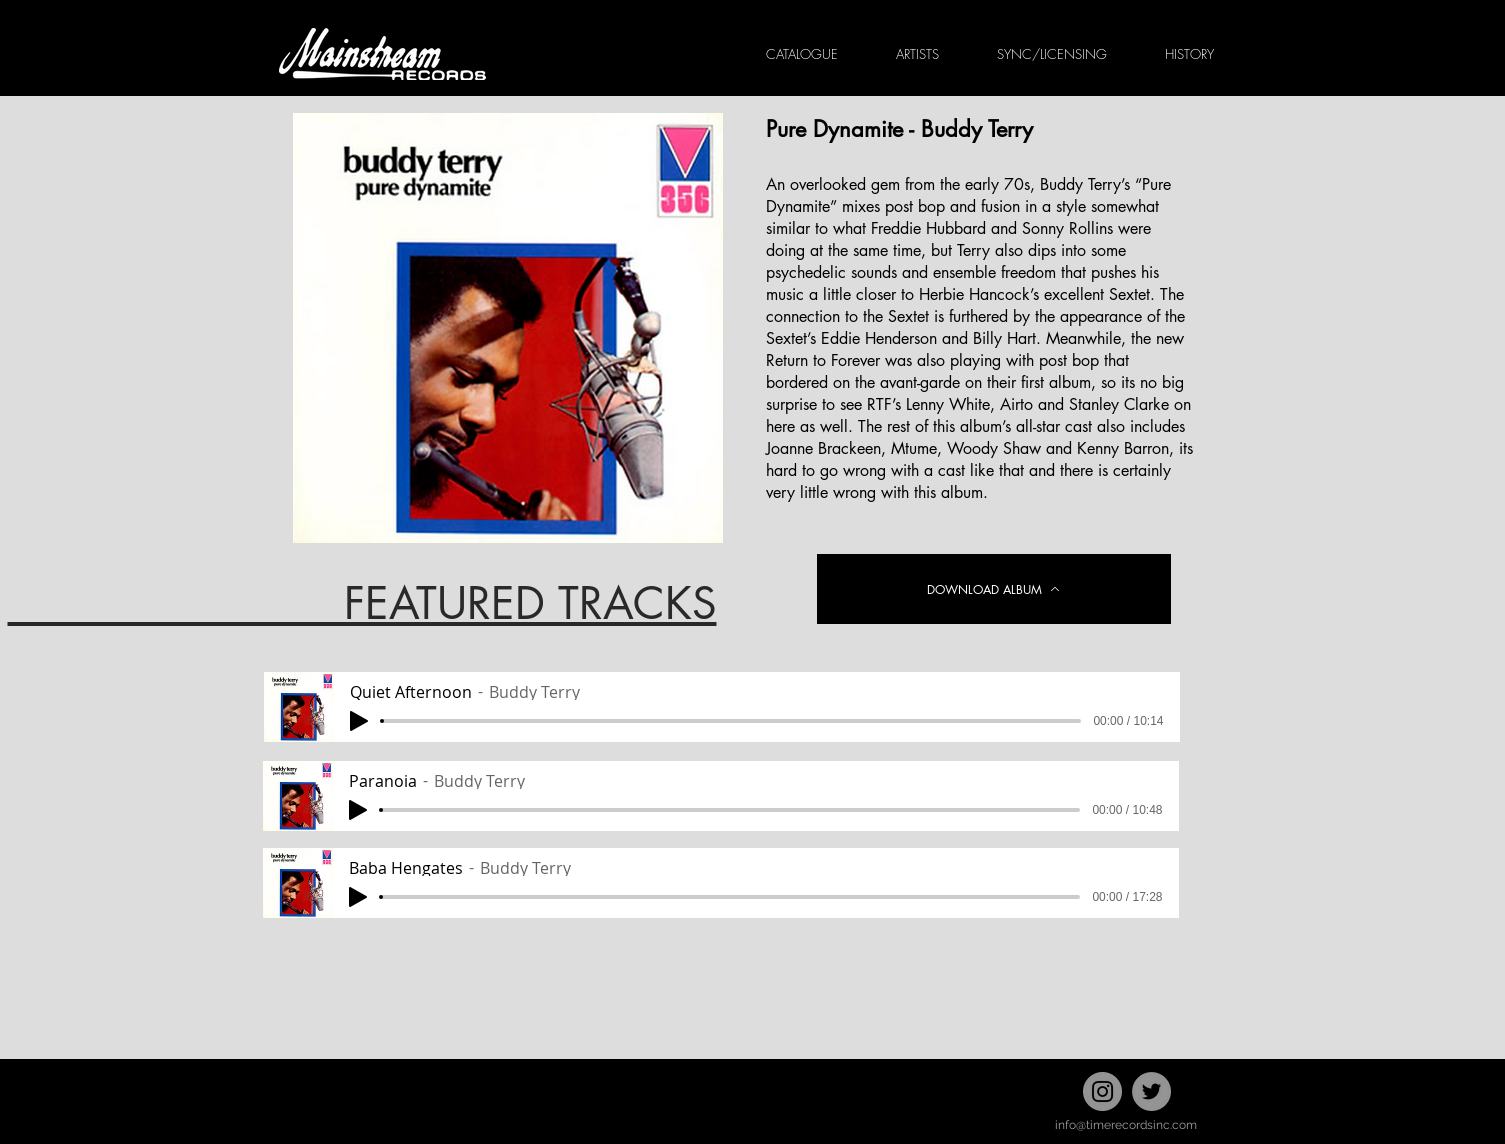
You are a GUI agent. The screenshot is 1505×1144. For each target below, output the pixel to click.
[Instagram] (1102, 1091)
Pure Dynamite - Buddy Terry (899, 129)
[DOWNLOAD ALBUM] (994, 589)
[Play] (359, 721)
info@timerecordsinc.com (1126, 1125)
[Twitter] (1151, 1091)
